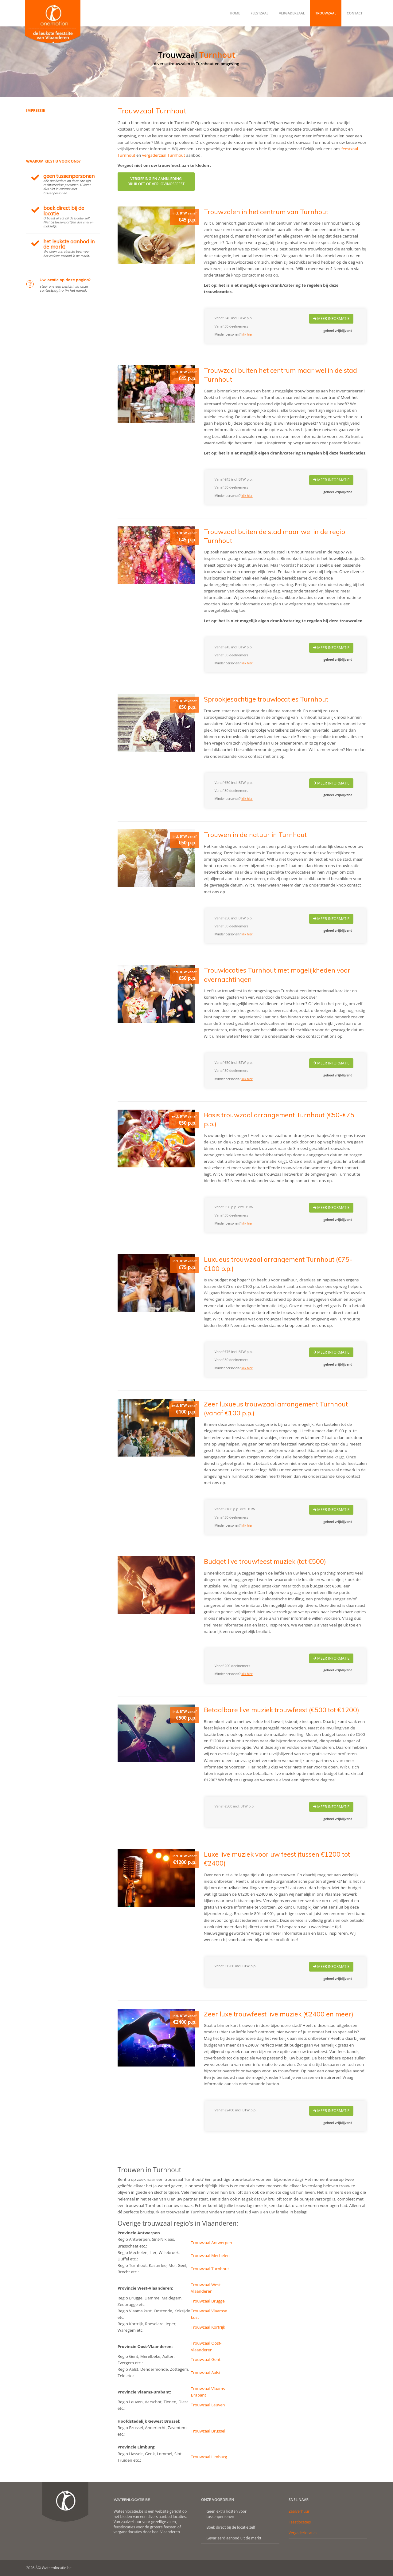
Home (235, 13)
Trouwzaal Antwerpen (211, 2242)
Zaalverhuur (299, 2511)
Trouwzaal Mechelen (210, 2255)
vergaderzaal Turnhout (163, 155)
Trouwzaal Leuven (208, 2405)
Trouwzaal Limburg (209, 2457)
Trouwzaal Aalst (205, 2372)
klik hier (247, 334)
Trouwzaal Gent (205, 2359)
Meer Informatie (331, 318)
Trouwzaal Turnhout (210, 2268)
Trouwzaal (325, 13)
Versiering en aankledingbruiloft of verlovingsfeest (156, 181)
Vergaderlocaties (303, 2532)
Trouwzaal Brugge (208, 2301)
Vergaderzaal (292, 13)
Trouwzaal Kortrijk (208, 2327)
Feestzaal (259, 13)
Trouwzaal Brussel (208, 2431)
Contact (355, 13)
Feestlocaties (300, 2522)
